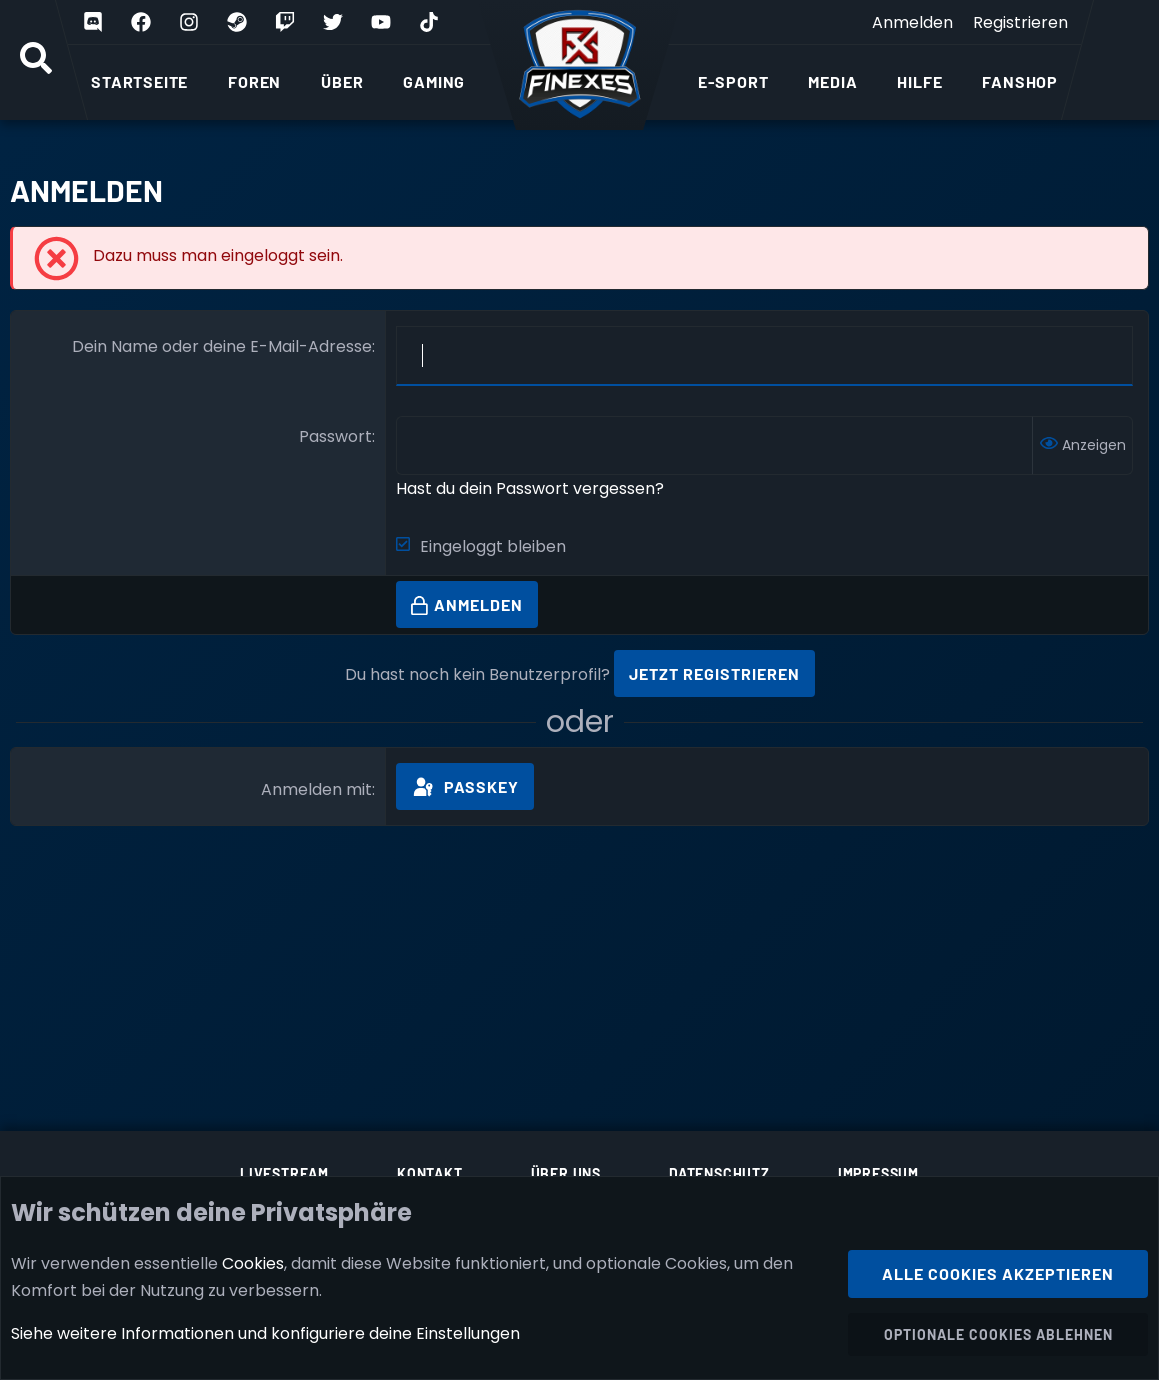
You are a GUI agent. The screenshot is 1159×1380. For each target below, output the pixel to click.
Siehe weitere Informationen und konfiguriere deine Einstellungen (265, 1333)
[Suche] (36, 60)
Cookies (253, 1262)
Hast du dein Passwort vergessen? (530, 488)
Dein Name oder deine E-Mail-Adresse (222, 346)
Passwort (335, 436)
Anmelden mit (316, 789)
